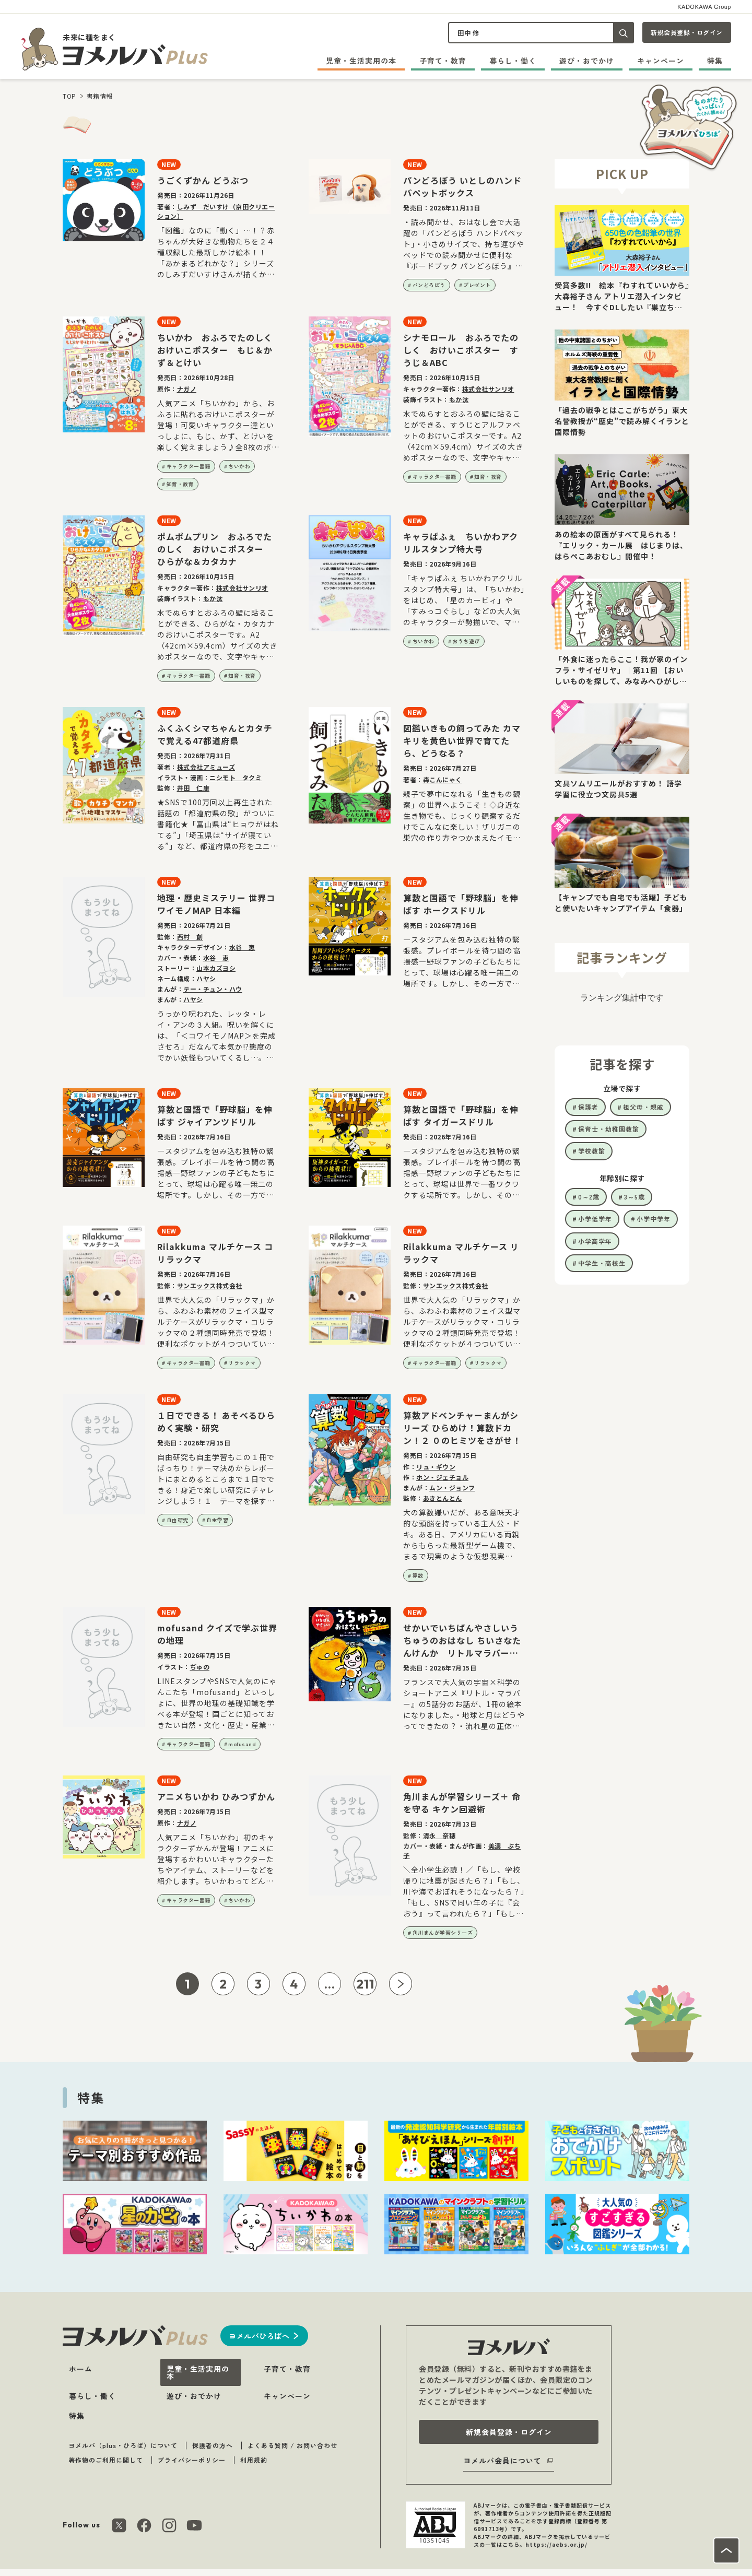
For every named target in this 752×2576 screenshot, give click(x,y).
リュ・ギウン (435, 1466)
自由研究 (178, 1520)
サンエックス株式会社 (209, 1285)
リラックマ (242, 1363)
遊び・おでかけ (586, 60)
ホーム (80, 2368)
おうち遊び (466, 641)
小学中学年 (654, 1218)
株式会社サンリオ (488, 388)
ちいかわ (239, 466)
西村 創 (190, 936)
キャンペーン (660, 60)
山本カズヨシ (216, 967)
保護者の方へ (212, 2445)
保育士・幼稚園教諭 (608, 1128)
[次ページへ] (400, 1983)
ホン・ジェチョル (442, 1477)
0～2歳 (589, 1196)
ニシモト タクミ (235, 777)
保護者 (588, 1106)
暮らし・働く (512, 60)
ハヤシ (206, 978)
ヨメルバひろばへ (259, 2336)
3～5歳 (634, 1196)
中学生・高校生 (602, 1262)
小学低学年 (595, 1218)
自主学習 (217, 1520)
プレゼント (477, 285)
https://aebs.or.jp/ (556, 2544)
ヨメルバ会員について (502, 2460)
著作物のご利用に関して (105, 2459)
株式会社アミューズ (206, 766)
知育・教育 (180, 484)
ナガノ (187, 388)
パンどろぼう (429, 285)
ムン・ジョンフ (452, 1487)
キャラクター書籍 (188, 466)
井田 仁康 (193, 787)
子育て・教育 (442, 60)
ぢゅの (200, 1666)
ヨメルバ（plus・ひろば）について (123, 2445)
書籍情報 (100, 95)
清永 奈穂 (439, 1835)
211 (365, 1984)
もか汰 (459, 399)
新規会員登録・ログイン (687, 32)
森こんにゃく (442, 779)
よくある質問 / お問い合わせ (292, 2445)
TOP (69, 95)
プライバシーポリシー (192, 2459)
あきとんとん (442, 1497)
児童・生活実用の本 (361, 60)
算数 (418, 1575)
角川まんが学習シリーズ (443, 1932)
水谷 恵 (242, 947)
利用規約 (253, 2459)
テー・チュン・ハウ (212, 988)
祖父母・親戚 (643, 1106)
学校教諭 (591, 1150)
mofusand (242, 1744)
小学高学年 (595, 1241)
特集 (715, 60)
